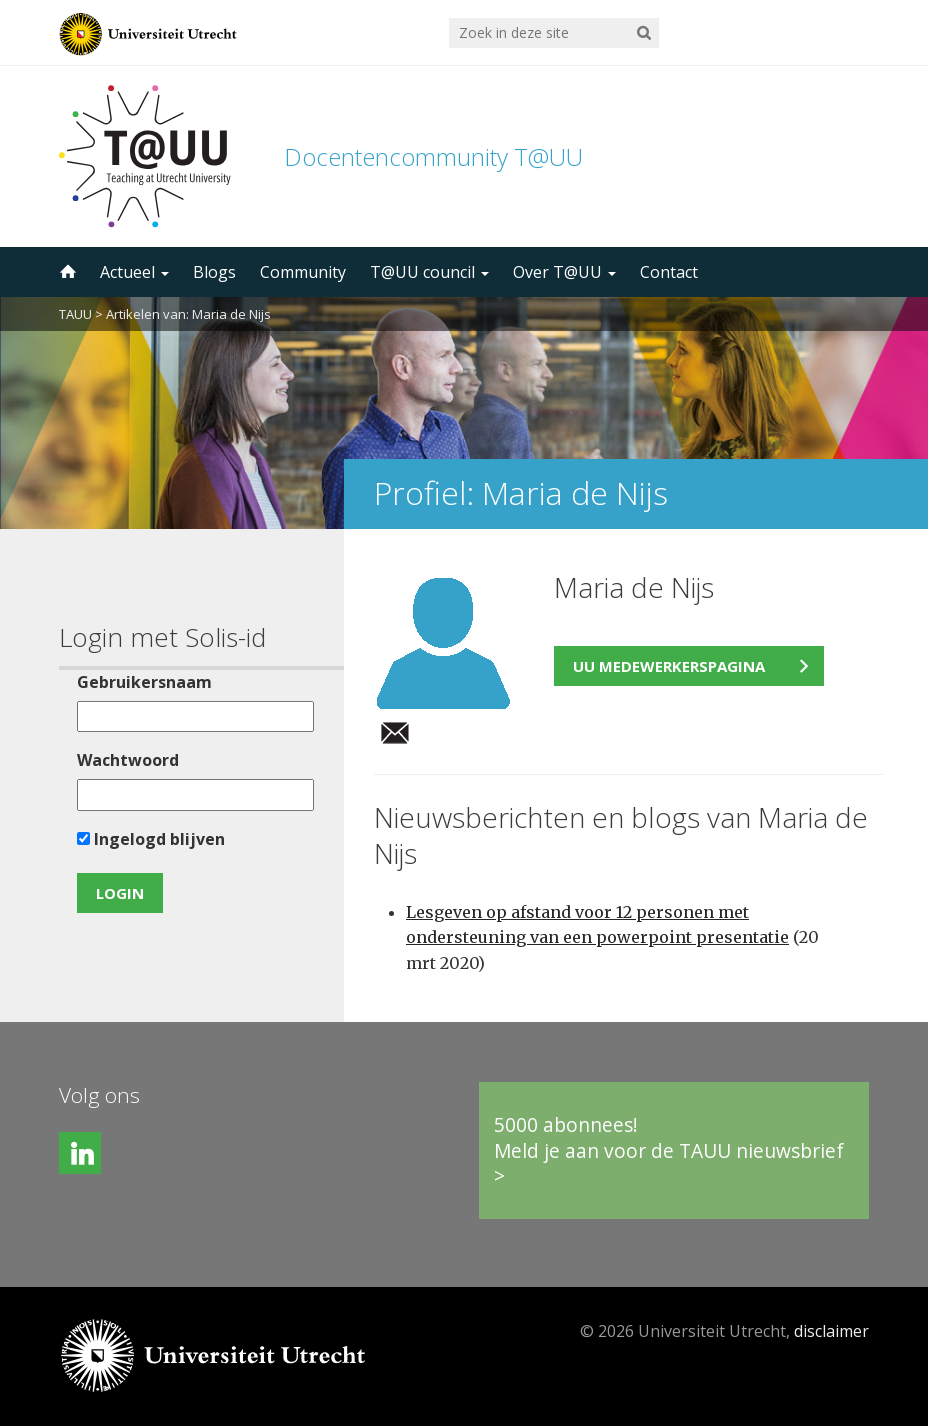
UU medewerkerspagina (669, 666)
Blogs (214, 272)
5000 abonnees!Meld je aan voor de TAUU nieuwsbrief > (669, 1150)
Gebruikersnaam (144, 682)
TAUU (75, 314)
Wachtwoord (128, 760)
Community (303, 272)
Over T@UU (564, 272)
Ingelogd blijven (151, 839)
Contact (669, 272)
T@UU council (429, 272)
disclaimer (831, 1331)
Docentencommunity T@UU (433, 156)
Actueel (134, 272)
